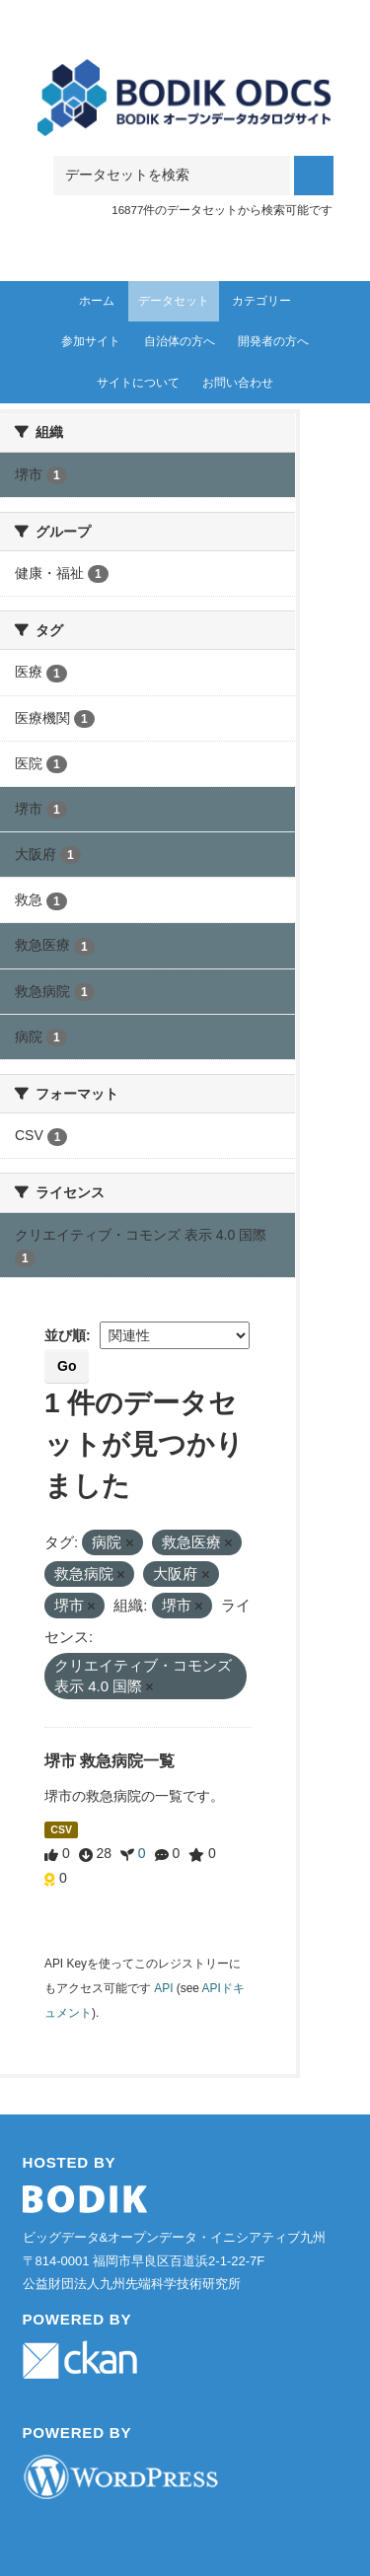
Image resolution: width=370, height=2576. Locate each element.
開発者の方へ (273, 341)
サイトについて (138, 383)
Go (66, 1366)
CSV (61, 1829)
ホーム (96, 301)
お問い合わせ (237, 383)
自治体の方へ (179, 341)
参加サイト (90, 341)
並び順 (65, 1335)
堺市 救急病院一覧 (109, 1761)
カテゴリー (261, 301)
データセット (173, 301)
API (163, 1988)
